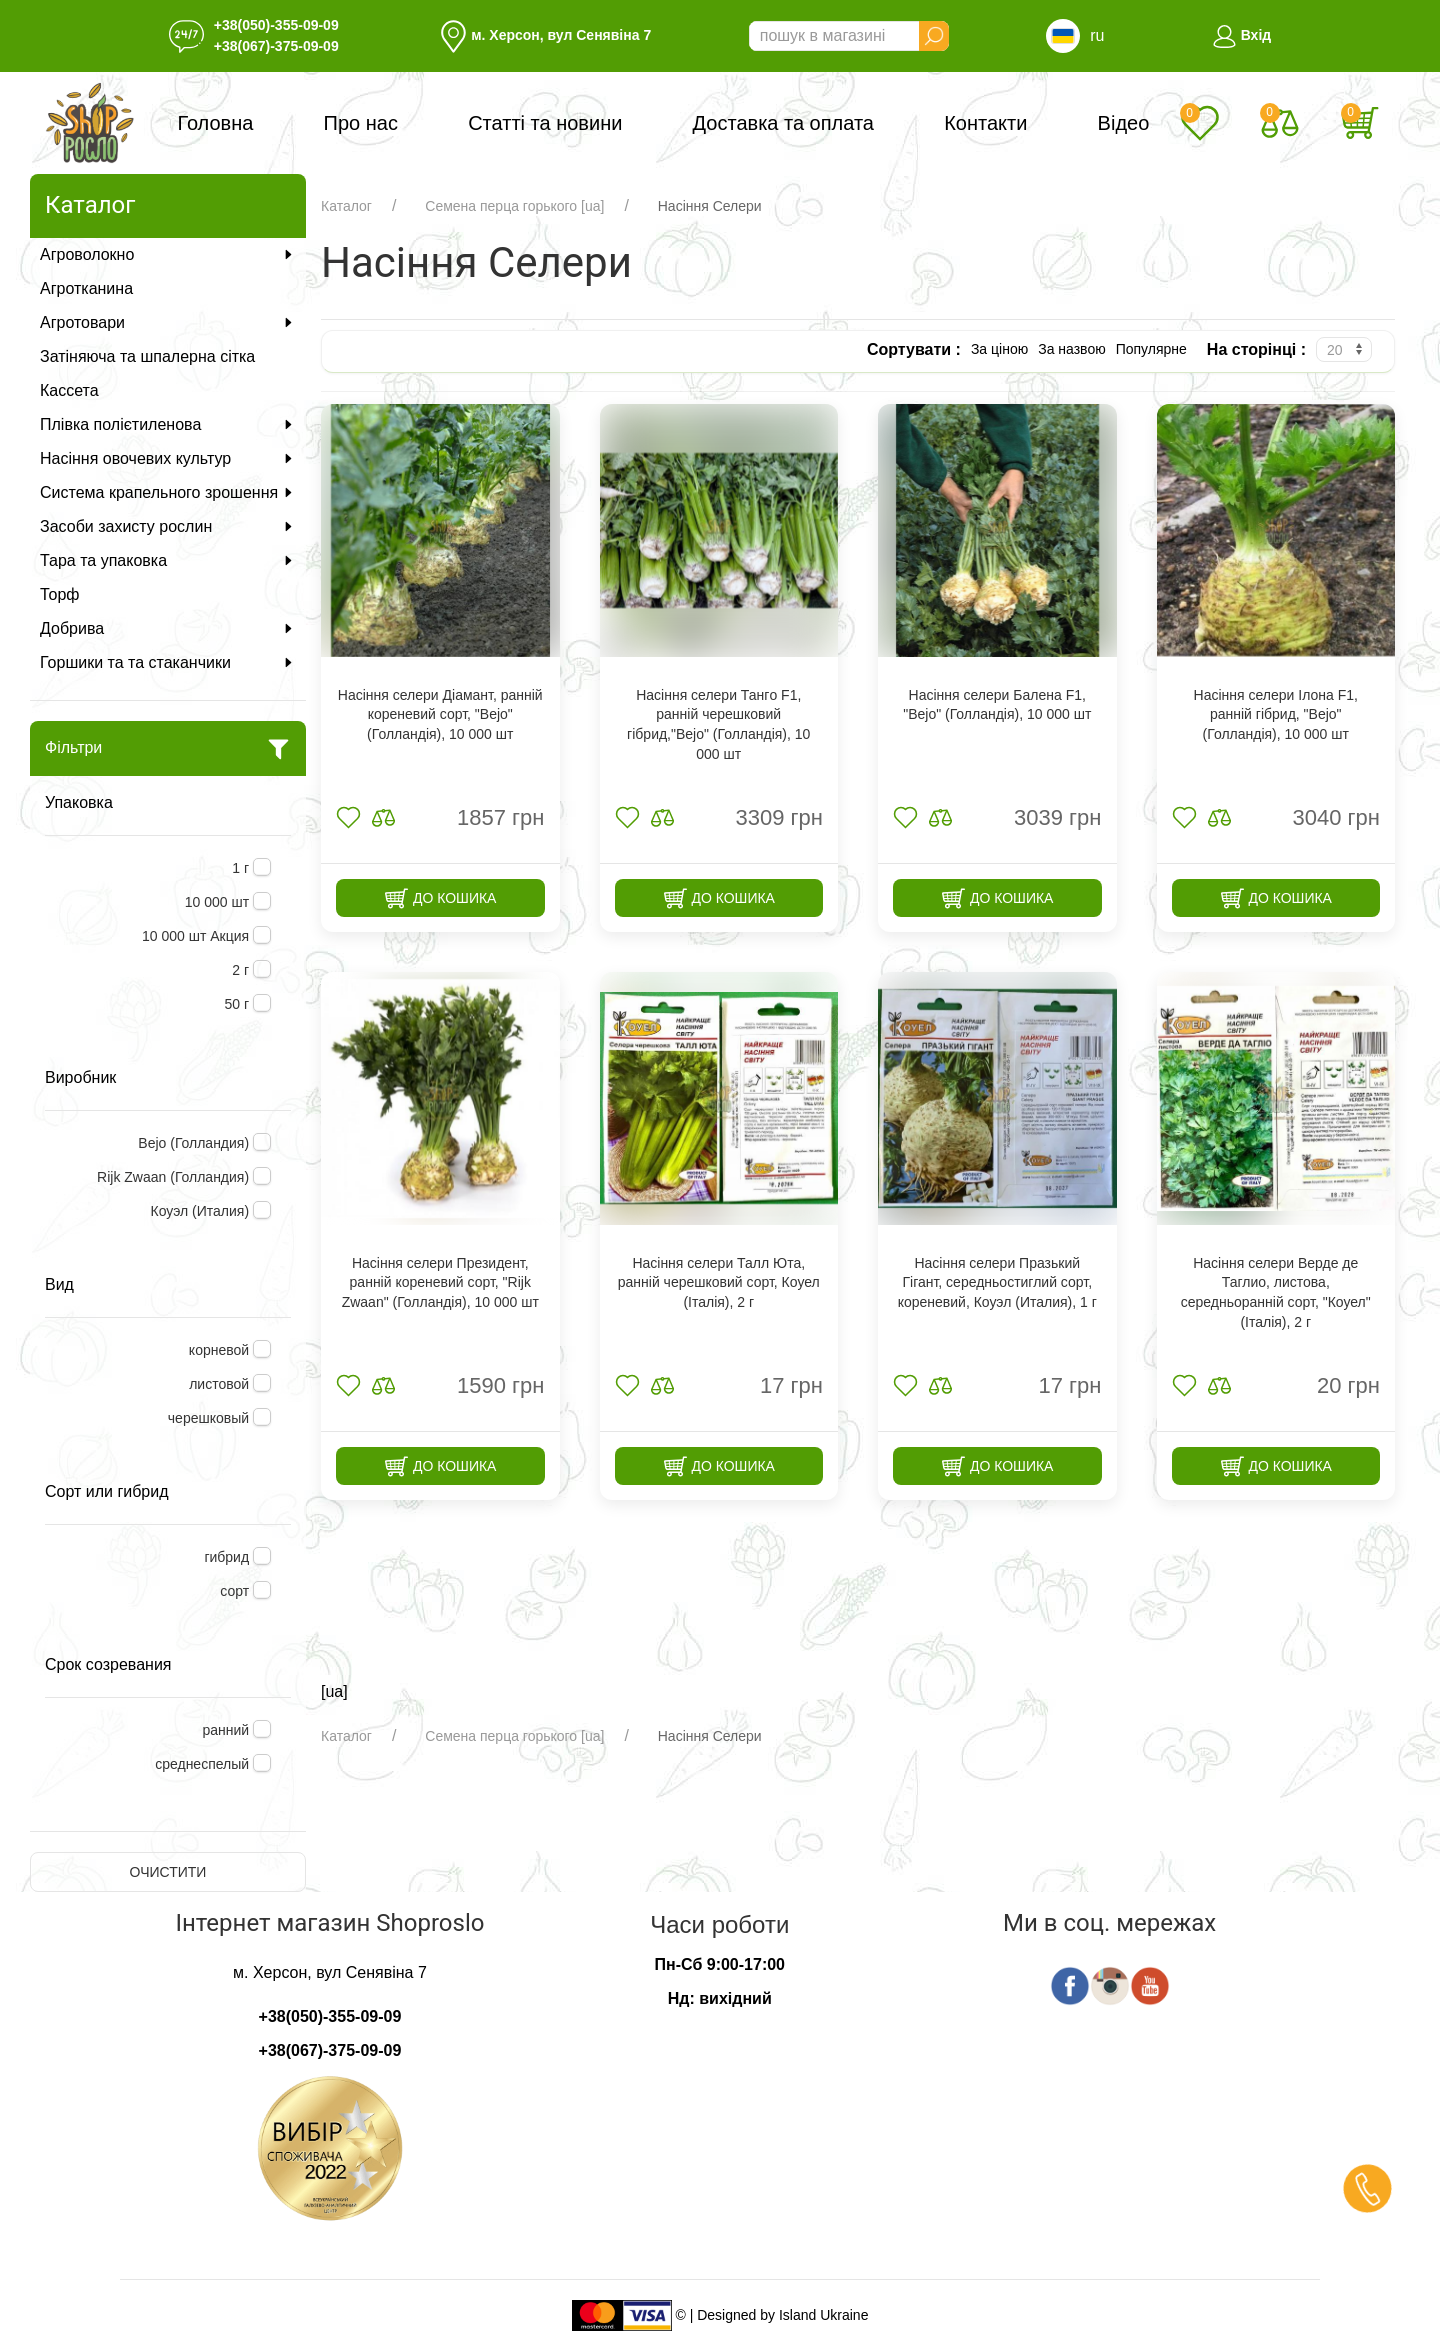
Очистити (168, 1872)
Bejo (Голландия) (195, 1143)
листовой (221, 1384)
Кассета (69, 390)
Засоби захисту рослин (168, 526)
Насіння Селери (710, 206)
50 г (239, 1004)
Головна (215, 123)
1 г (242, 868)
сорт (236, 1591)
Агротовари (168, 322)
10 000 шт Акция (197, 936)
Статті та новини (545, 123)
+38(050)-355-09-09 (276, 25)
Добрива (168, 628)
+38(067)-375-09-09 (276, 46)
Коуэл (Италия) (202, 1211)
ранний (227, 1730)
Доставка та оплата (783, 123)
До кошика (440, 898)
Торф (59, 594)
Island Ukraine (824, 2314)
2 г (242, 970)
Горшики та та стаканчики (168, 662)
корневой (221, 1350)
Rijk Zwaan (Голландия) (175, 1177)
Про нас (361, 123)
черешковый (210, 1418)
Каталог (346, 206)
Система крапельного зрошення (168, 492)
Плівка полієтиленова (168, 424)
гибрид (228, 1557)
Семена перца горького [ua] (514, 206)
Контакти (985, 123)
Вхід (1241, 35)
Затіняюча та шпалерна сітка (147, 356)
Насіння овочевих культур (168, 458)
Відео (1124, 123)
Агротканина (86, 288)
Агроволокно (168, 254)
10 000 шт (219, 902)
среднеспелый (204, 1764)
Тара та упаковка (168, 560)
